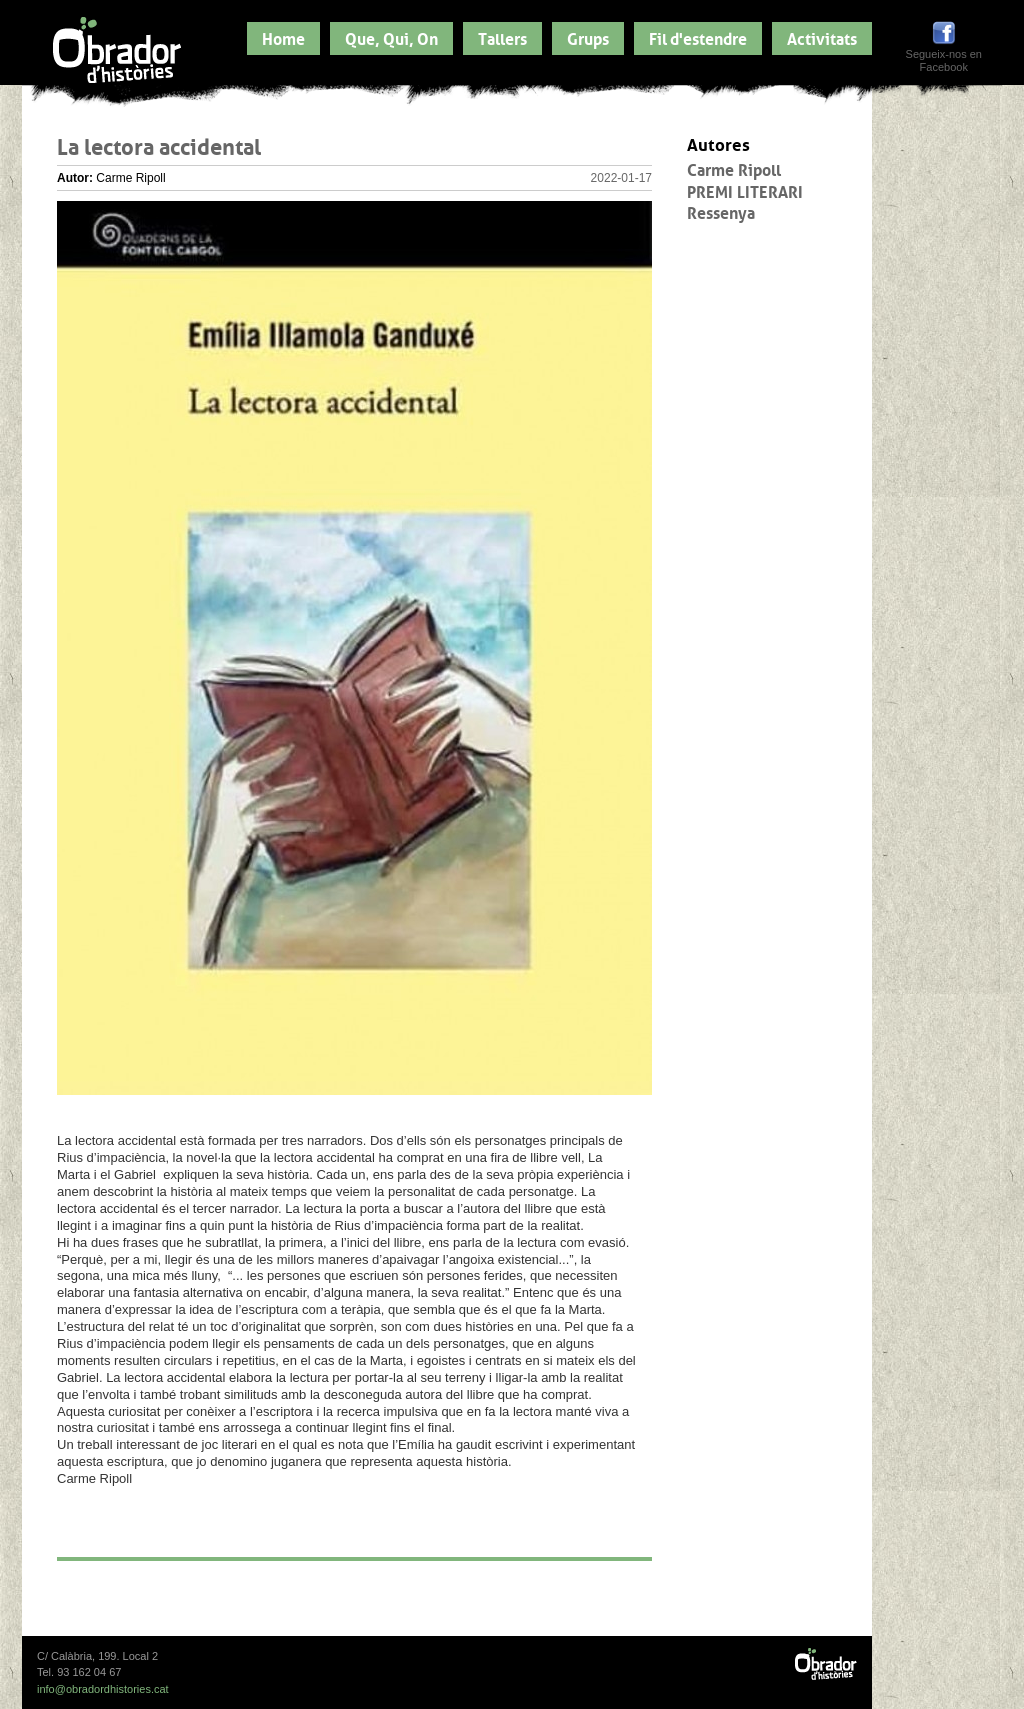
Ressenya (721, 211)
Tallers (502, 37)
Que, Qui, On (391, 37)
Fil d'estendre (698, 37)
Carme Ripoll (734, 168)
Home (283, 37)
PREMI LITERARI (745, 190)
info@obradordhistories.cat (103, 1689)
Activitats (822, 37)
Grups (588, 37)
